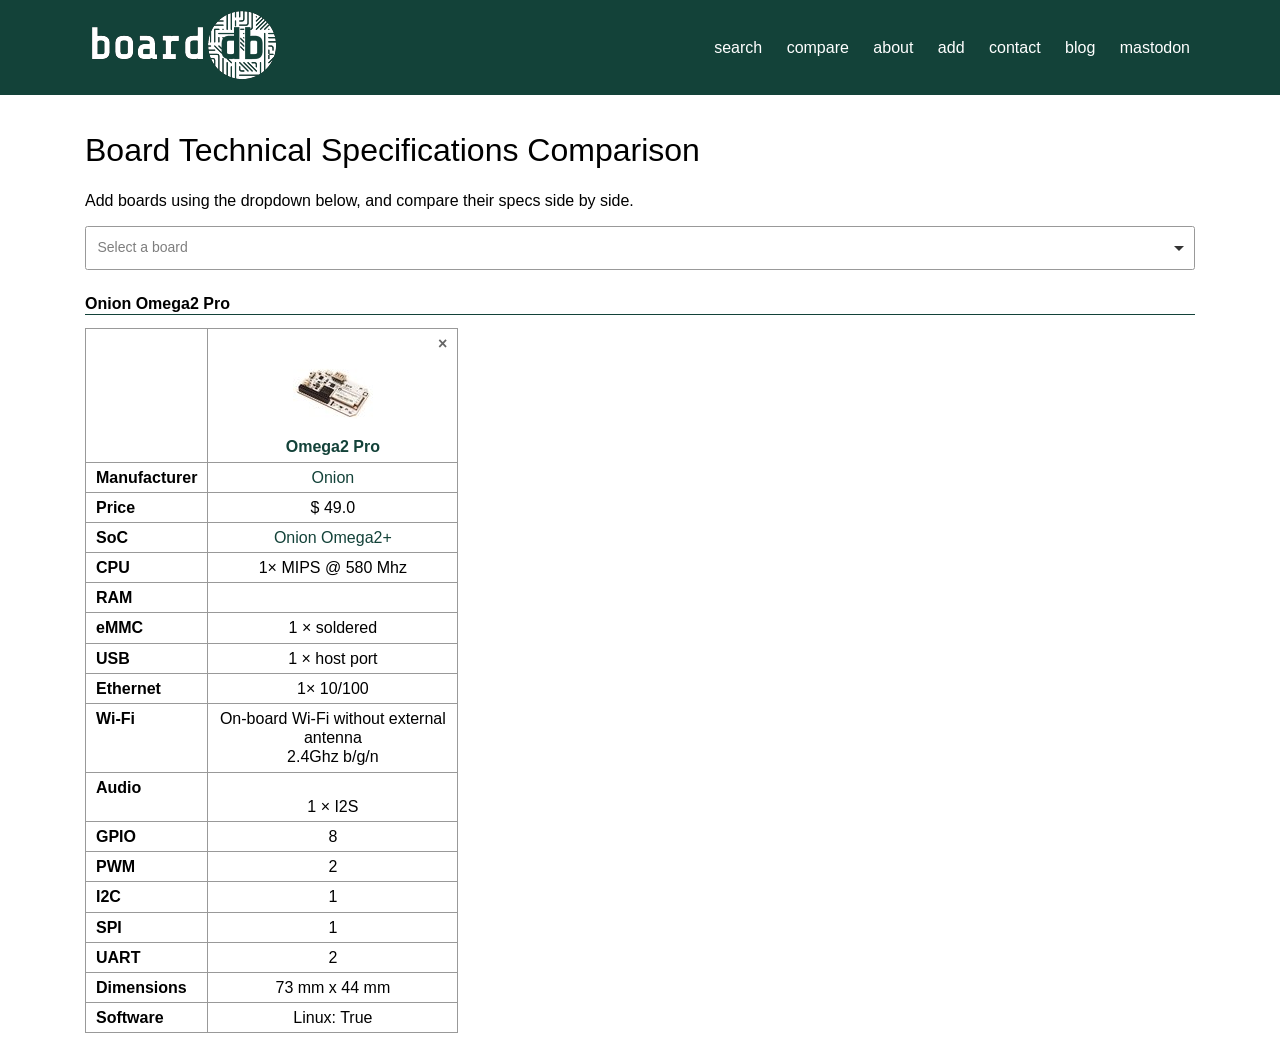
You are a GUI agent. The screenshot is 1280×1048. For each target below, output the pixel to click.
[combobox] (640, 248)
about (893, 47)
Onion (333, 477)
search (738, 47)
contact (1015, 47)
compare (818, 47)
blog (1080, 47)
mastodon (1155, 47)
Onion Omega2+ (333, 537)
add (951, 47)
